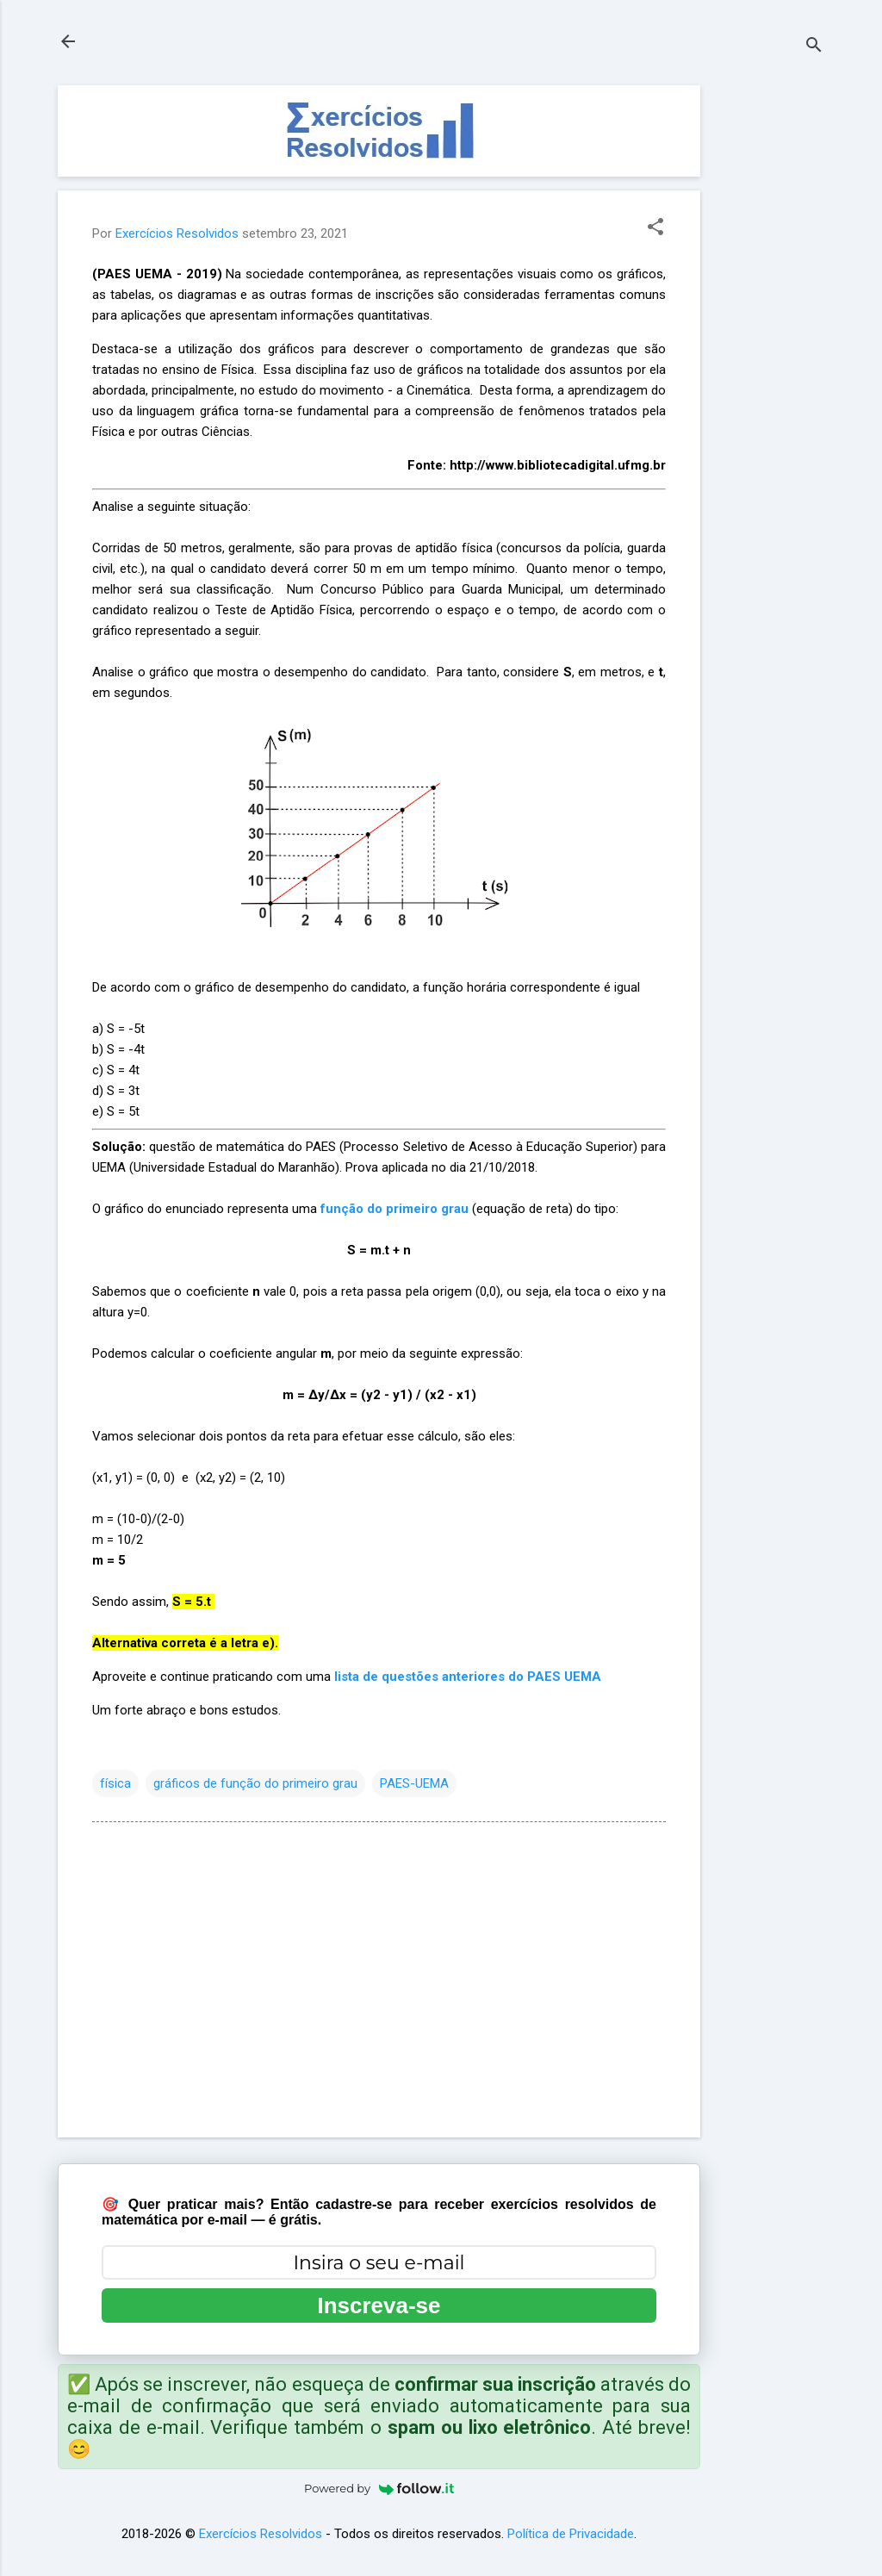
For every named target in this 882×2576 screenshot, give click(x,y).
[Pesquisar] (814, 47)
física (115, 1783)
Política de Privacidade (570, 2534)
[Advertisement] (769, 343)
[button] (655, 228)
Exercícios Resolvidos (260, 2534)
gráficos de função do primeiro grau (255, 1783)
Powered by (379, 2488)
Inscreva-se (378, 2305)
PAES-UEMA (414, 1783)
